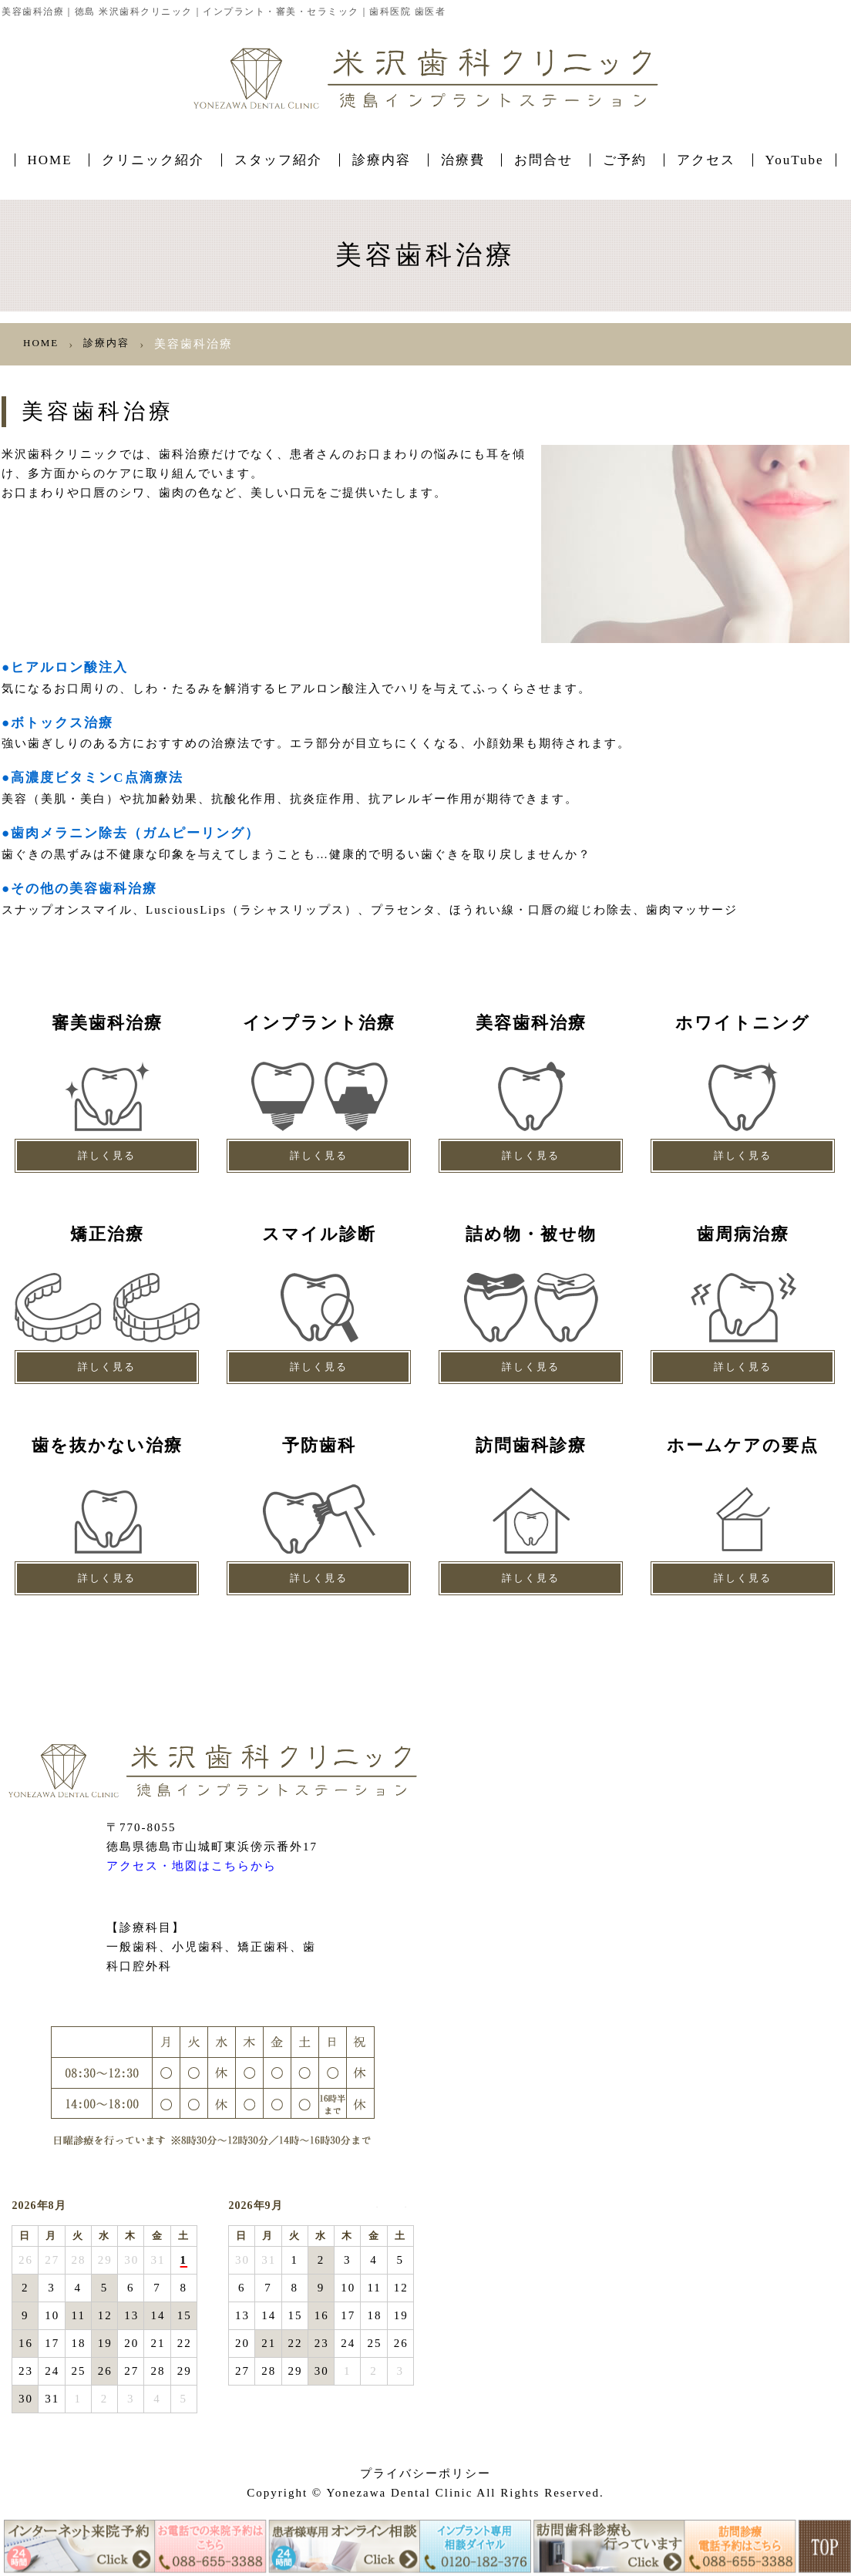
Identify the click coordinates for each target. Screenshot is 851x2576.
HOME (50, 160)
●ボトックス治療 (63, 722)
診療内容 (381, 160)
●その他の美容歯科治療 (87, 888)
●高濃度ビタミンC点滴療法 (102, 777)
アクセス (706, 160)
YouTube (794, 160)
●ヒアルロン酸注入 (71, 666)
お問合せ (543, 160)
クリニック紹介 (153, 160)
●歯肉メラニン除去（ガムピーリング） (144, 832)
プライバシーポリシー (425, 2473)
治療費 (463, 160)
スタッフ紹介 (278, 160)
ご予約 (625, 160)
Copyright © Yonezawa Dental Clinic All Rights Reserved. (425, 2493)
